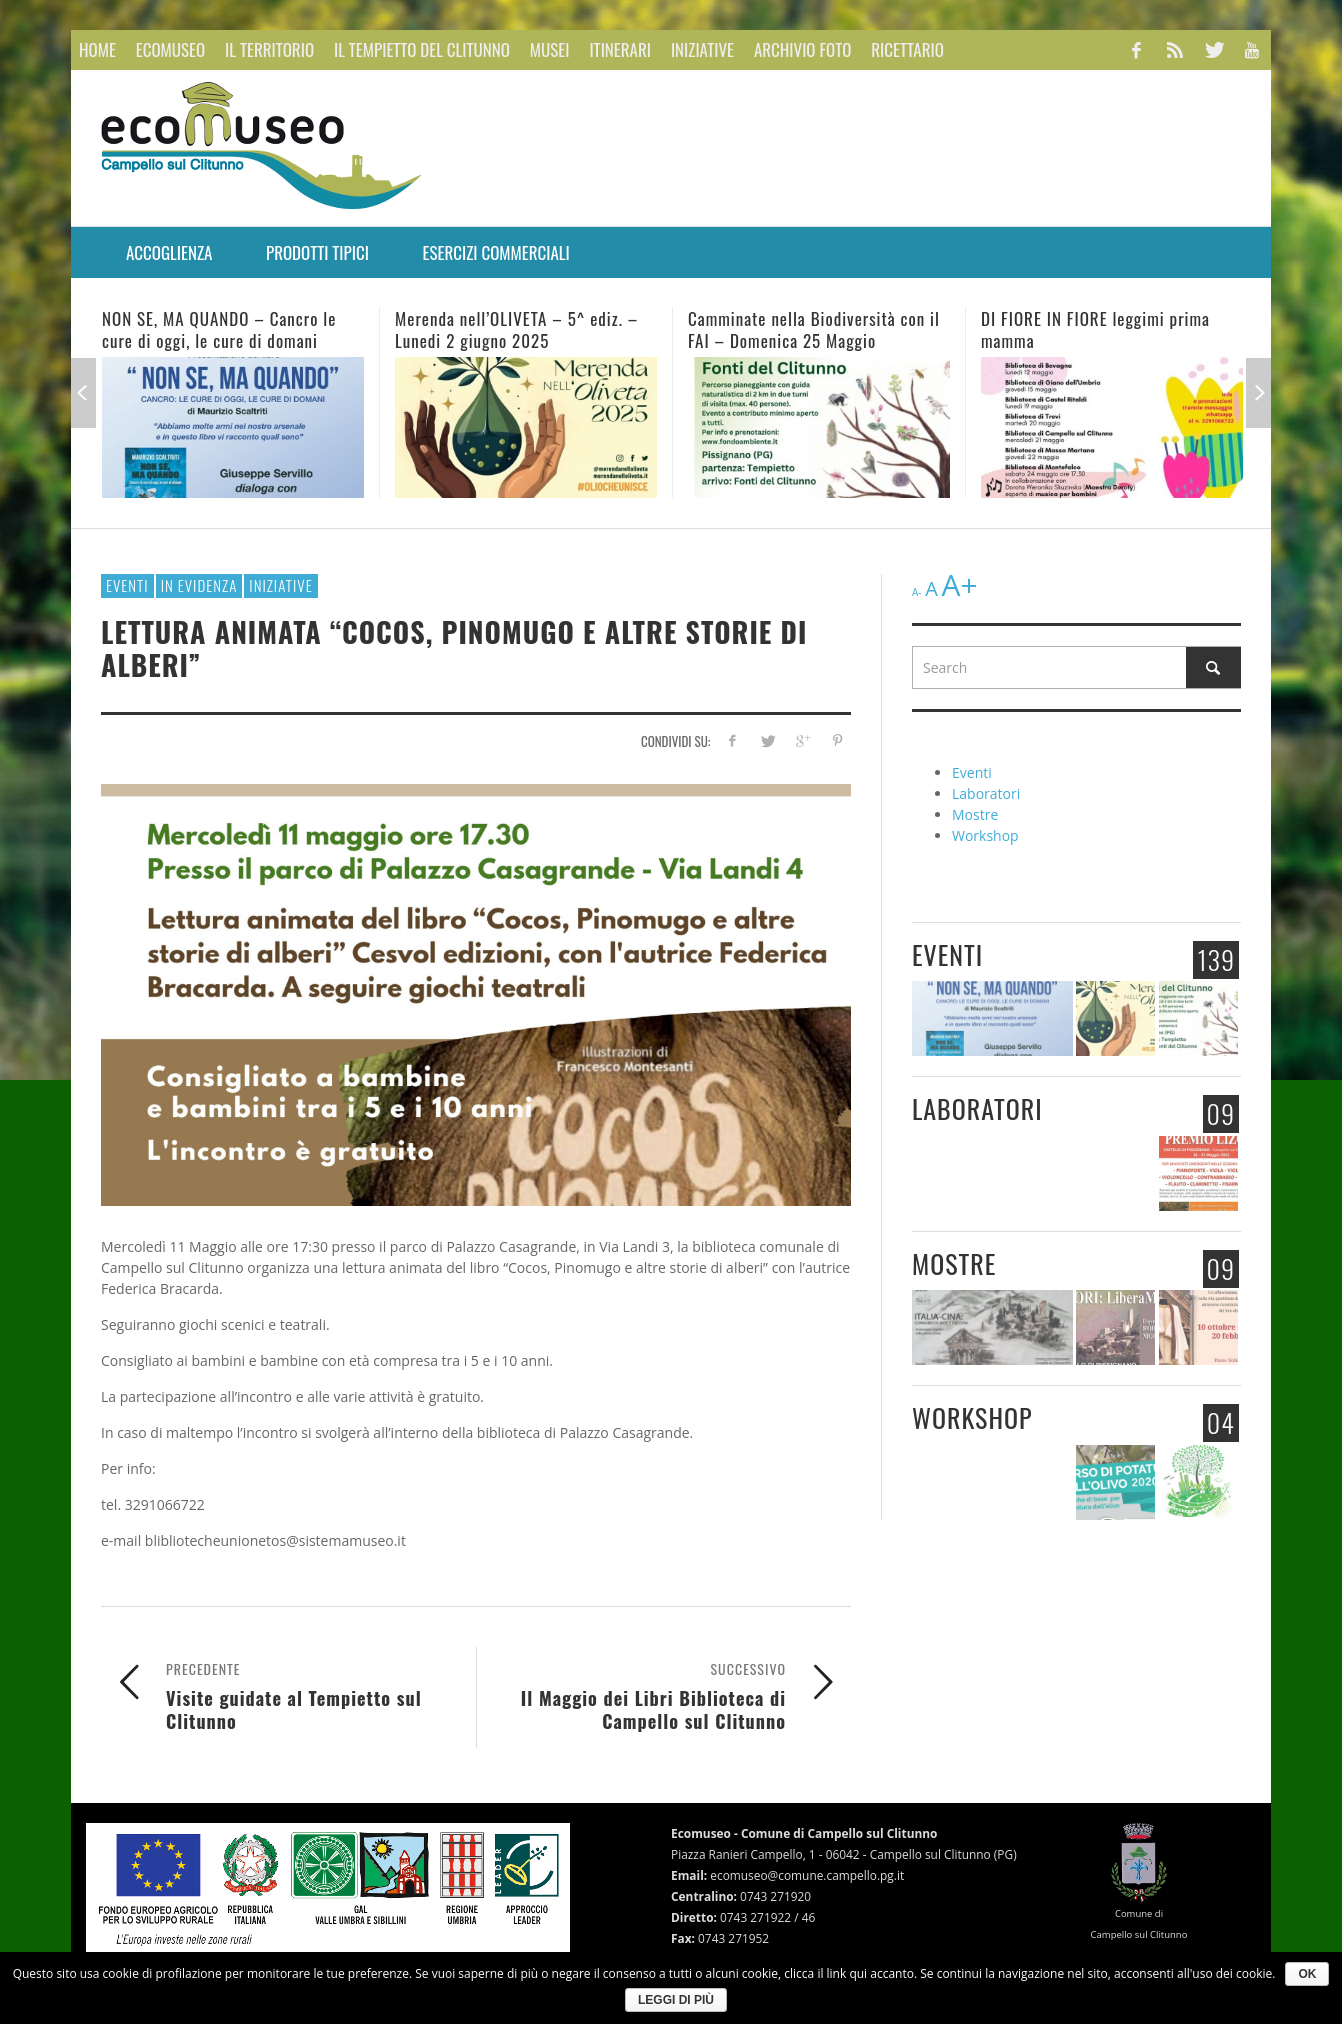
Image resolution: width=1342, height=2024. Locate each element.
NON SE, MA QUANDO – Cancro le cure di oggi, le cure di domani (219, 329)
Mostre (975, 814)
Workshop (985, 835)
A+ (959, 584)
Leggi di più (676, 2000)
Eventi (127, 585)
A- (917, 592)
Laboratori (986, 793)
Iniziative (280, 585)
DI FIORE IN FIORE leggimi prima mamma (1095, 329)
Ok (1307, 1974)
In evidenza (199, 585)
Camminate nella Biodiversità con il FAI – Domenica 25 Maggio (814, 329)
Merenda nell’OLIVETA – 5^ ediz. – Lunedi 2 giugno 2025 (516, 329)
